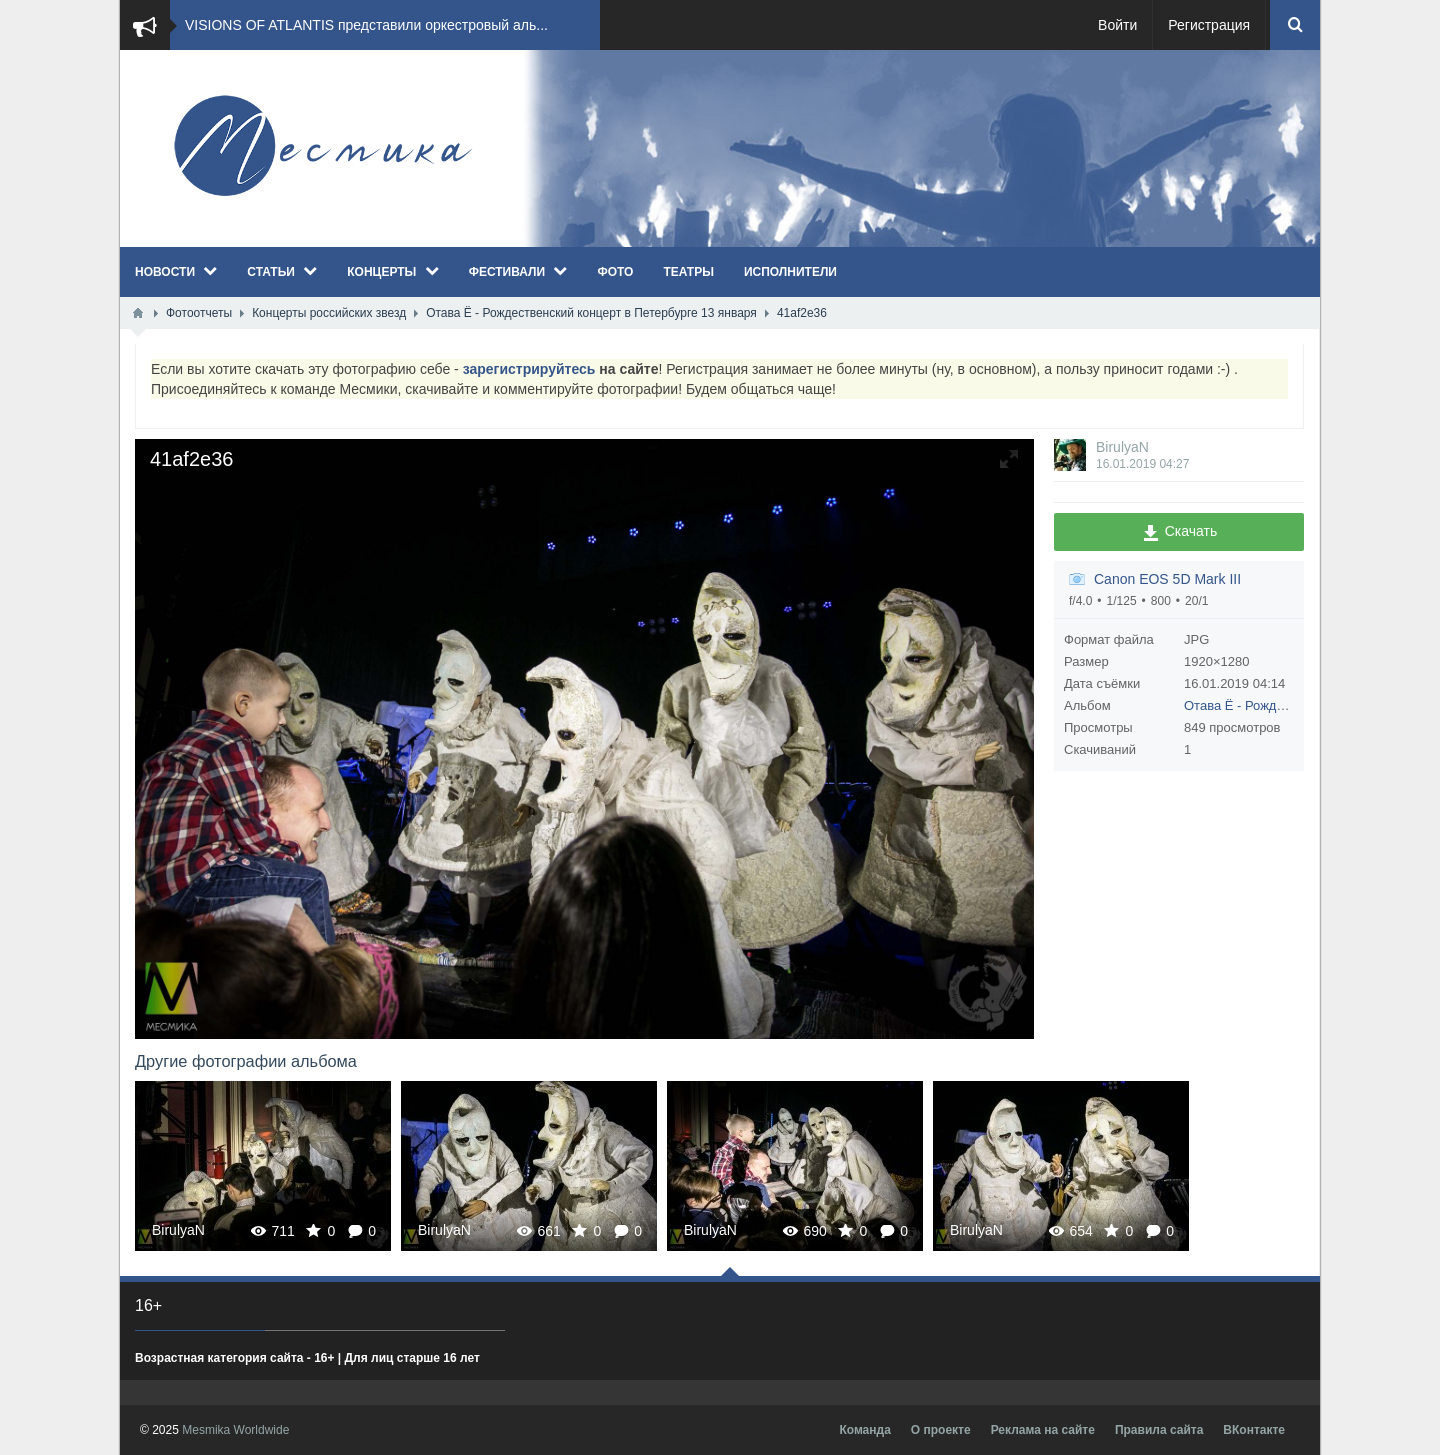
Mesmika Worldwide (235, 1430)
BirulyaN (1122, 447)
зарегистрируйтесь (529, 369)
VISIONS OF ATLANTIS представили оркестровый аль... (366, 25)
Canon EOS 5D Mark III (1167, 579)
